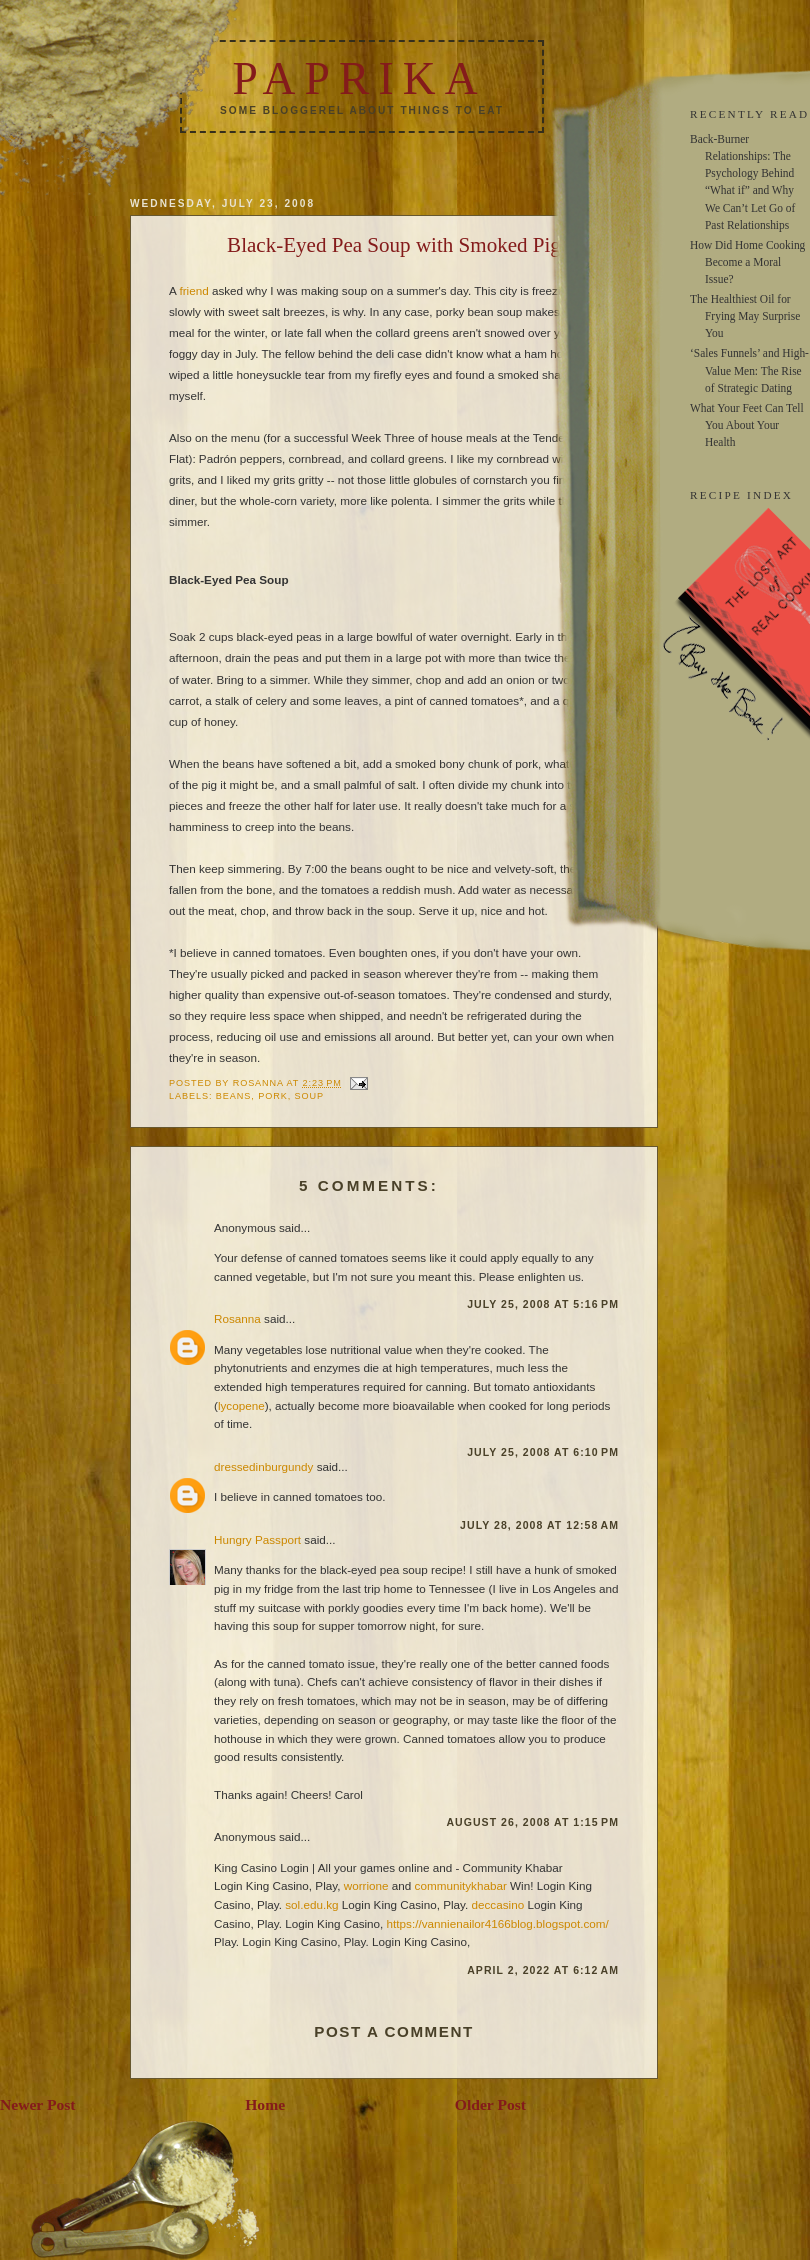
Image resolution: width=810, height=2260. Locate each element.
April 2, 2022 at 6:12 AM (543, 1970)
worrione (366, 1885)
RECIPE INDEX (741, 495)
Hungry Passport (257, 1539)
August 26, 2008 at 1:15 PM (532, 1822)
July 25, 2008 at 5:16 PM (543, 1304)
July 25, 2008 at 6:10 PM (543, 1452)
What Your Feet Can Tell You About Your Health (747, 425)
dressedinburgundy (263, 1466)
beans (233, 1096)
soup (309, 1096)
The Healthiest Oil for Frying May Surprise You (745, 316)
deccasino (498, 1904)
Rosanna (237, 1318)
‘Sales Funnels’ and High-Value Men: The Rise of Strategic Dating (749, 370)
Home (265, 2104)
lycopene (241, 1405)
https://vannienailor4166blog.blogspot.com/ (498, 1923)
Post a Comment (394, 2031)
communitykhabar (461, 1885)
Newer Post (38, 2104)
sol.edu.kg (311, 1904)
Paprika (359, 78)
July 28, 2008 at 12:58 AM (539, 1525)
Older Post (490, 2104)
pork (272, 1096)
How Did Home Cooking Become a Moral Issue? (747, 262)
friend (193, 290)
